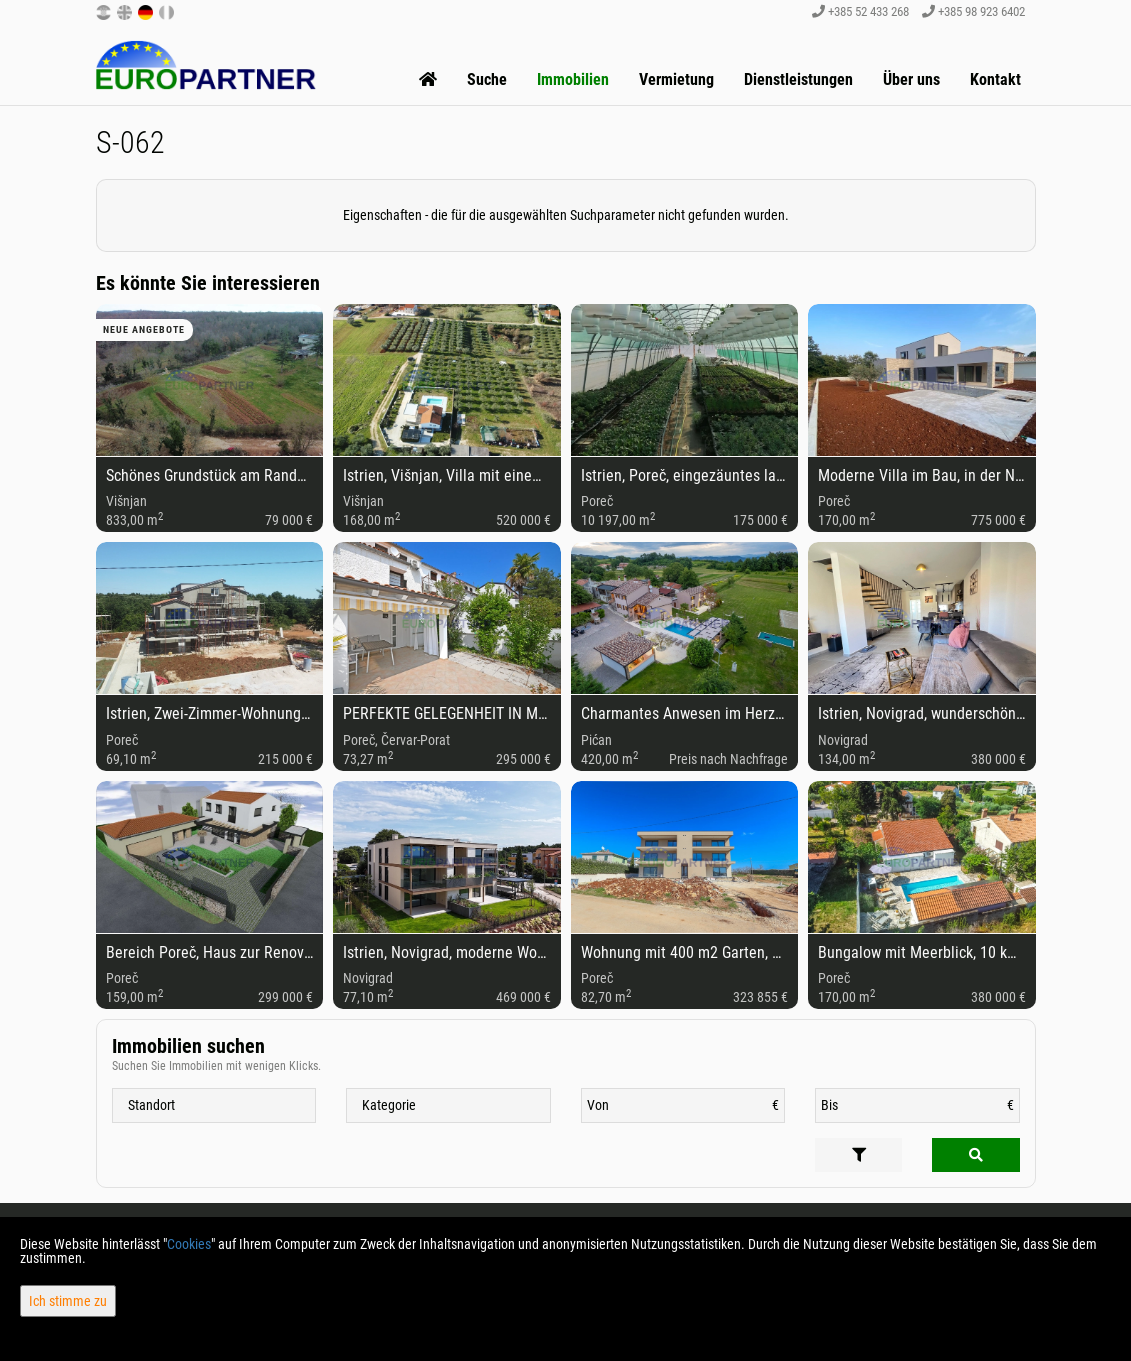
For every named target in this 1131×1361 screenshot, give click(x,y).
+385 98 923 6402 (973, 11)
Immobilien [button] (573, 79)
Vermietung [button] (676, 79)
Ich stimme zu (68, 1301)
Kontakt (995, 79)
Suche (487, 79)
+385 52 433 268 (860, 11)
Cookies (189, 1244)
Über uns (911, 79)
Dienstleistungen (798, 79)
